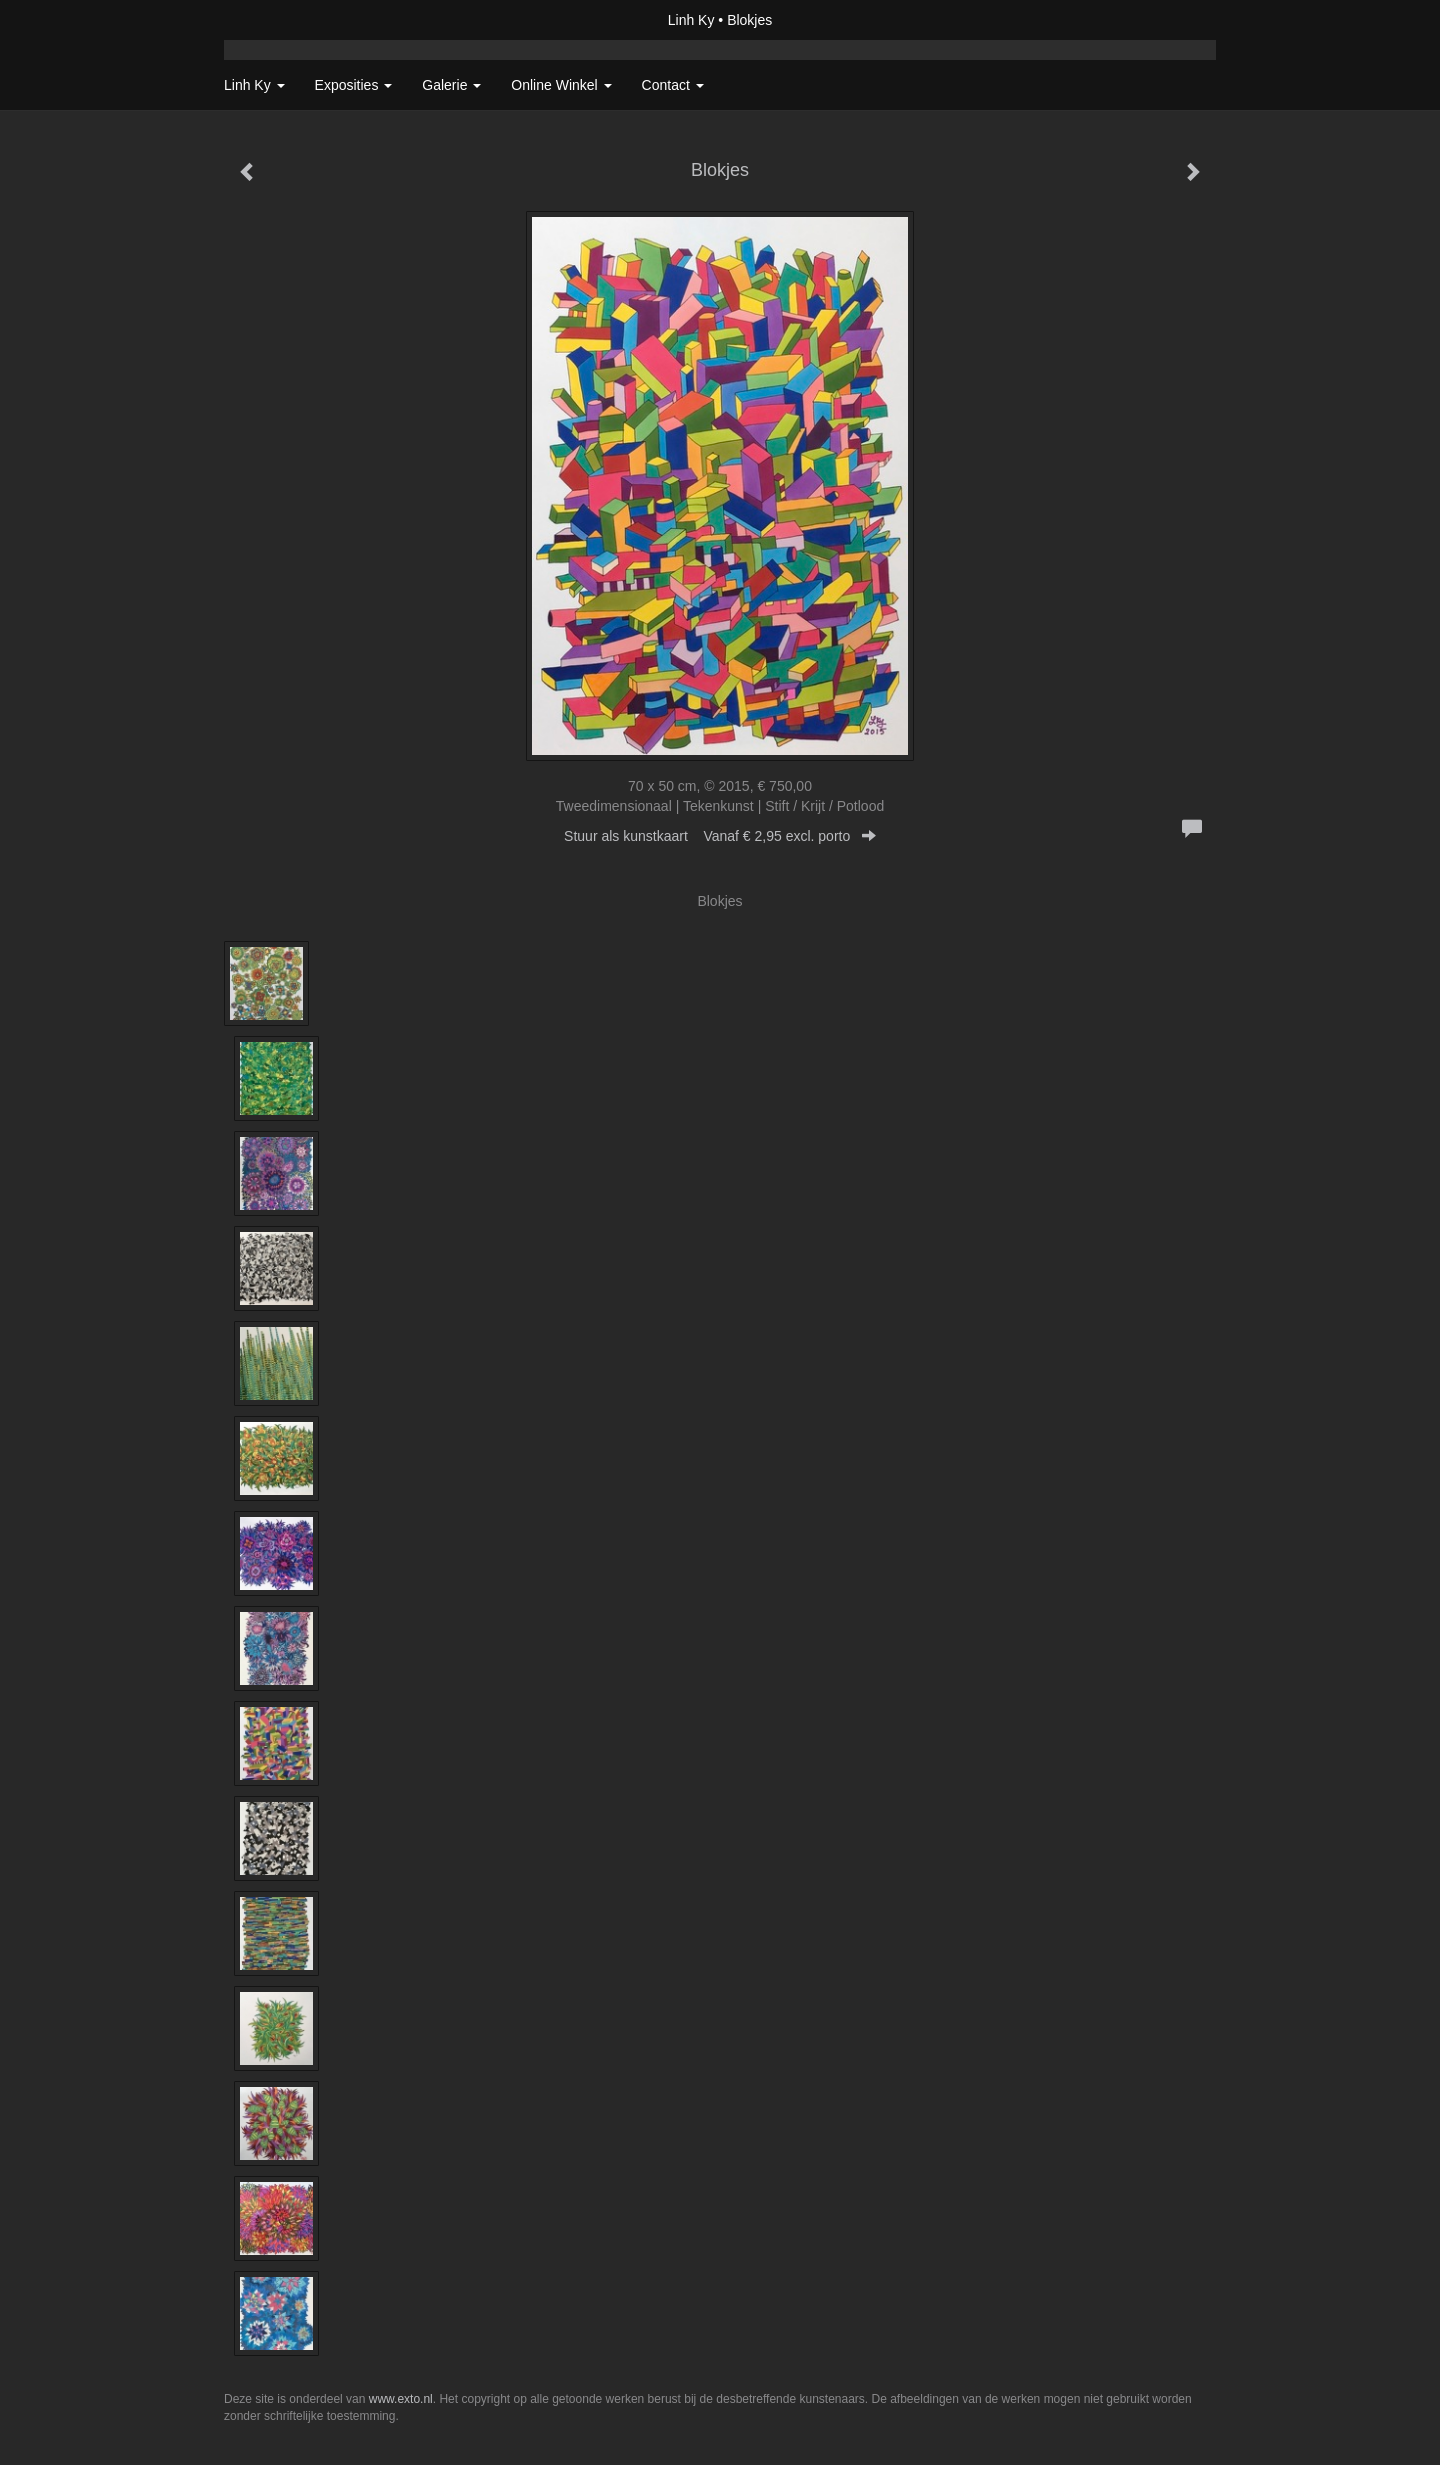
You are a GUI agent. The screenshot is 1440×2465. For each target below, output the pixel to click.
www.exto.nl (401, 2399)
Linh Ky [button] (254, 85)
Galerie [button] (451, 85)
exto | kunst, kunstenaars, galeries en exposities (280, 20)
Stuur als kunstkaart (720, 836)
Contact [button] (673, 85)
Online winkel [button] (561, 85)
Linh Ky (691, 20)
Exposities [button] (354, 85)
